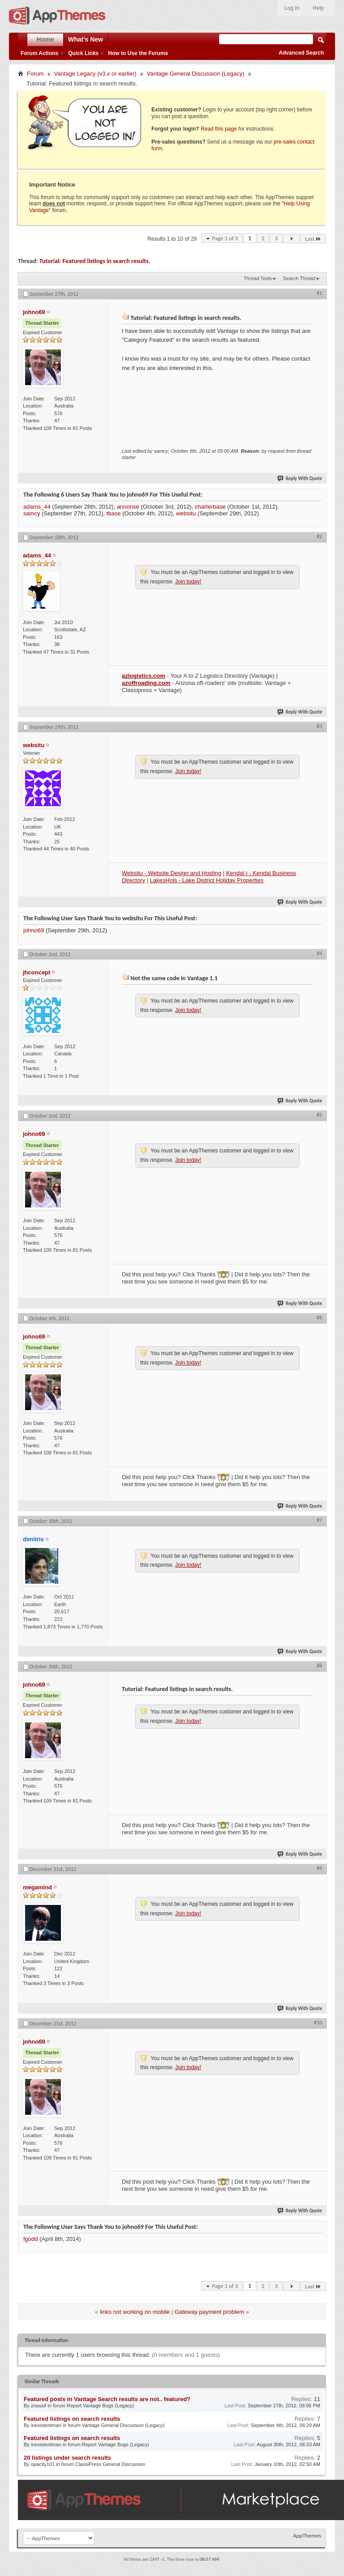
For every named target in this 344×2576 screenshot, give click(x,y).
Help (318, 8)
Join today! (188, 581)
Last (313, 238)
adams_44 (37, 506)
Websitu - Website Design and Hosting (171, 873)
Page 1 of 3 (225, 238)
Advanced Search (301, 53)
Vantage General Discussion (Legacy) (196, 73)
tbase (114, 513)
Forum (35, 73)
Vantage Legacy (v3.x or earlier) (95, 73)
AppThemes (307, 2535)
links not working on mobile (135, 2311)
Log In (291, 8)
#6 (319, 1317)
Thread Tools (258, 278)
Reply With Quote (300, 478)
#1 (319, 293)
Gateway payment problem (209, 2311)
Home (45, 39)
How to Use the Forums (138, 53)
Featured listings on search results (72, 2418)
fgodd (30, 2239)
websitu (186, 513)
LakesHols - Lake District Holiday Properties (207, 880)
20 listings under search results (67, 2457)
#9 (319, 1868)
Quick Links (83, 53)
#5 (319, 1115)
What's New (85, 39)
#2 (319, 536)
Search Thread (299, 278)
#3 (319, 726)
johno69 (33, 930)
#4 (319, 953)
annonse (128, 506)
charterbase (210, 506)
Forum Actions (39, 53)
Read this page (219, 129)
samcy (31, 513)
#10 (318, 2022)
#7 (319, 1520)
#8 (319, 1665)
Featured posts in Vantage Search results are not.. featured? (107, 2399)
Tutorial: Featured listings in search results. (94, 261)
